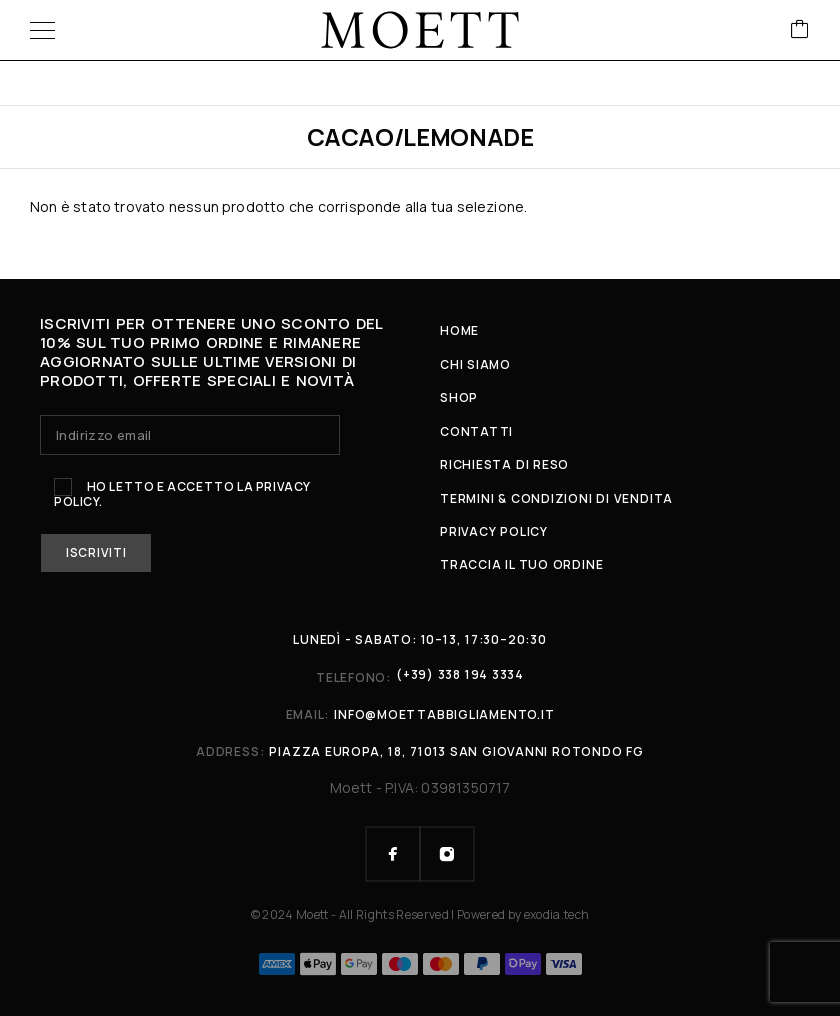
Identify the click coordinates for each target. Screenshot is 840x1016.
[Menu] (42, 30)
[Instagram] (447, 854)
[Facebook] (393, 854)
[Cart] (800, 30)
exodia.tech (557, 914)
